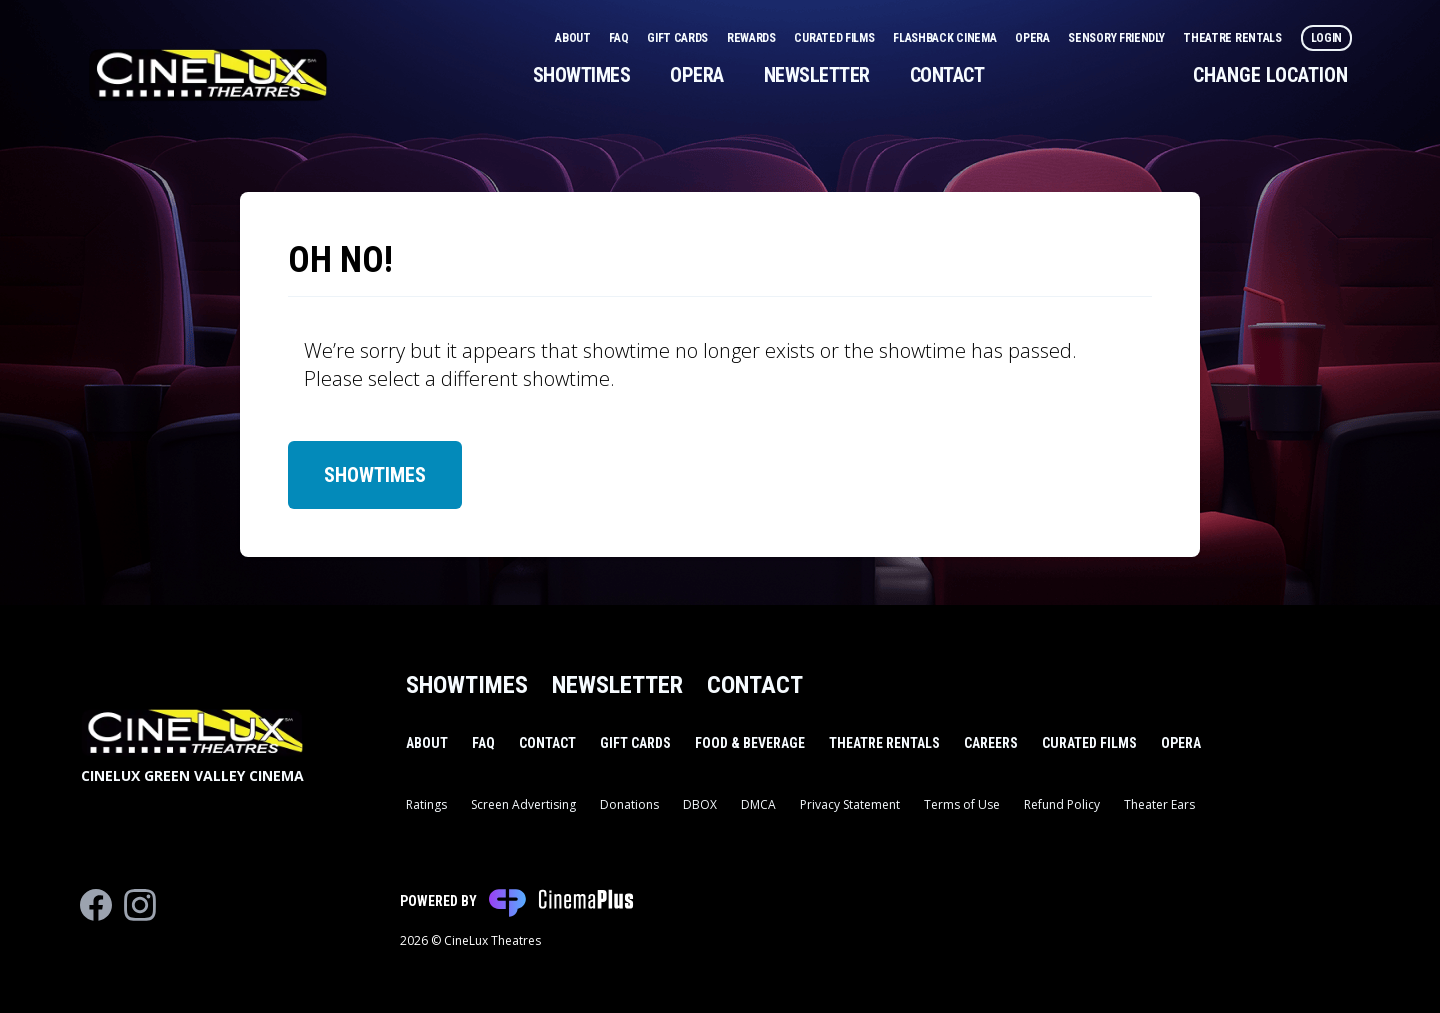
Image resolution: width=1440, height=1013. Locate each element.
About (574, 38)
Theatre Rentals (1233, 38)
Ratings (426, 804)
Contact (947, 75)
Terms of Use (962, 804)
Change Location (1270, 75)
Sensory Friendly (1117, 38)
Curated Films (835, 38)
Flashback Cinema (946, 38)
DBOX (700, 804)
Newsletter (817, 75)
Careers (991, 743)
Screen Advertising (523, 804)
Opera (1033, 38)
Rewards (753, 38)
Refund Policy (1062, 804)
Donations (629, 804)
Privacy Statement (850, 804)
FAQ (620, 38)
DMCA (758, 804)
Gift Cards (679, 38)
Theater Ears (1159, 804)
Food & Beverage (750, 743)
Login (1327, 38)
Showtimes (582, 75)
